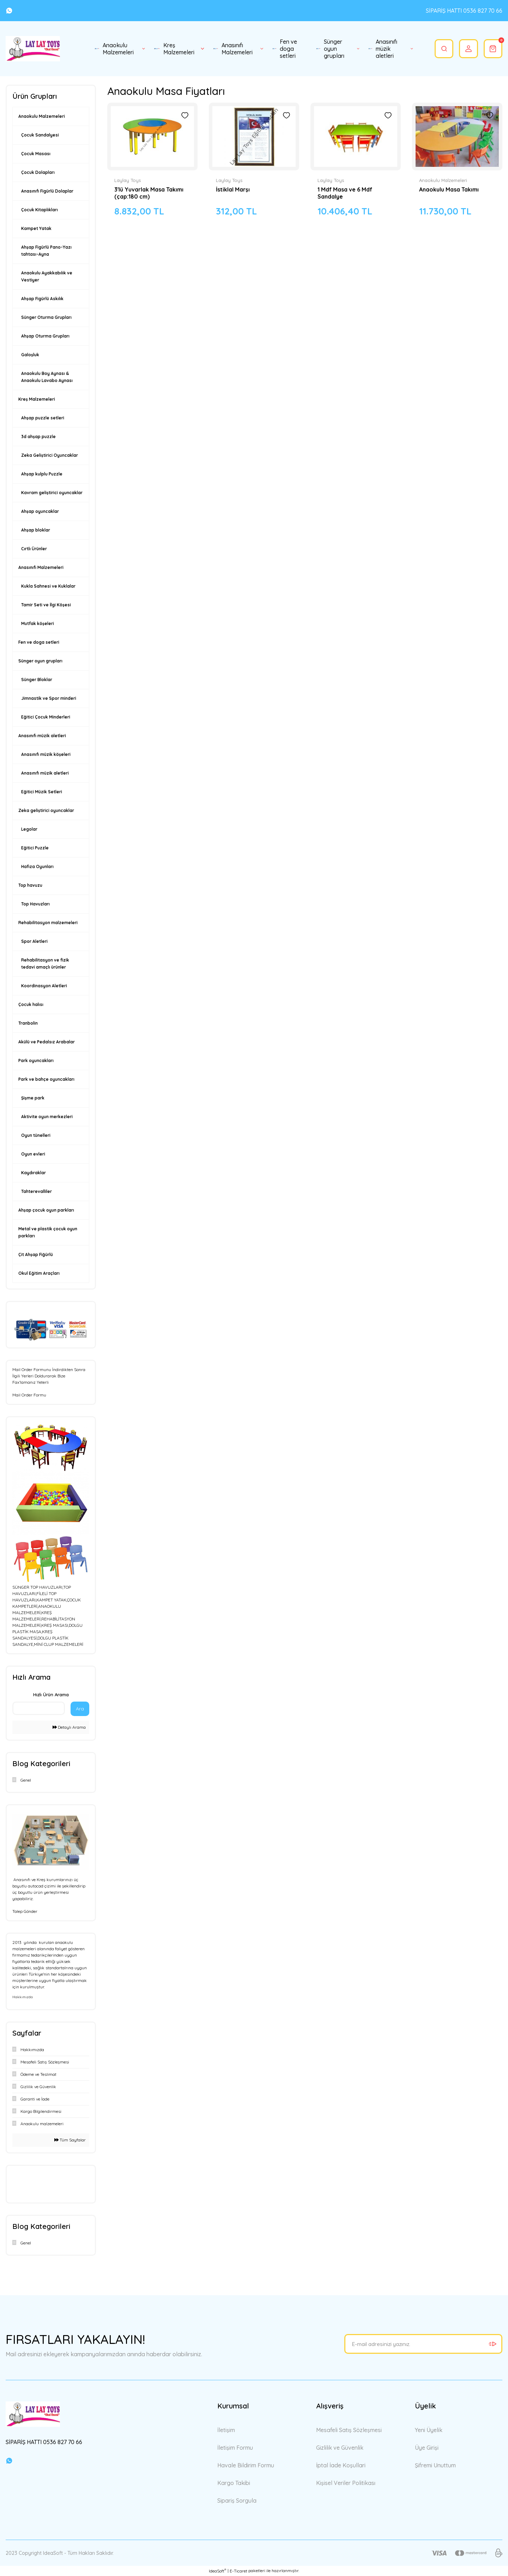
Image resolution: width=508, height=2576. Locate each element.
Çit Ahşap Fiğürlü (35, 1254)
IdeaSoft (217, 2571)
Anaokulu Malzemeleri (41, 116)
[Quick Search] (38, 1708)
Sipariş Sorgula (236, 2500)
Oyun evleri (33, 1154)
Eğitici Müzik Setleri (41, 791)
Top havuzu (30, 885)
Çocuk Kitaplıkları (39, 209)
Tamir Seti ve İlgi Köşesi (46, 604)
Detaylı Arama (69, 1727)
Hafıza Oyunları (37, 866)
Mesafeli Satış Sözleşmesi (349, 2429)
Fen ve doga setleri (38, 642)
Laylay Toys (127, 180)
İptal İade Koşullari (340, 2465)
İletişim (226, 2429)
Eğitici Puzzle (35, 847)
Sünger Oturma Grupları (46, 317)
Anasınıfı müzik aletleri (42, 735)
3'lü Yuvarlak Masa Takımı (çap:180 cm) (148, 193)
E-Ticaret (238, 2571)
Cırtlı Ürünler (34, 548)
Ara (80, 1708)
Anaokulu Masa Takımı (449, 189)
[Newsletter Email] (423, 2344)
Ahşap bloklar (35, 530)
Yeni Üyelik (428, 2429)
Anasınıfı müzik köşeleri (46, 754)
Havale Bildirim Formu (245, 2465)
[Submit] (492, 2344)
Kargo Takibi (233, 2482)
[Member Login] (467, 49)
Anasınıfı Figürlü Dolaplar (47, 191)
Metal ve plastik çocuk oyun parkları (47, 1232)
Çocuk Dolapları (38, 172)
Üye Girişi (427, 2447)
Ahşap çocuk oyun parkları (46, 1210)
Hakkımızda (22, 1997)
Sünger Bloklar (36, 679)
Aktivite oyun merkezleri (47, 1116)
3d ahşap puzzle (38, 436)
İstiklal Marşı (233, 189)
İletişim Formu (235, 2447)
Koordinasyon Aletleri (44, 985)
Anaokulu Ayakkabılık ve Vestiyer (46, 276)
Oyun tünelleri (35, 1135)
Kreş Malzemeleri (36, 399)
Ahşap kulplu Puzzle (41, 474)
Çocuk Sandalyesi (40, 135)
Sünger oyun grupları (40, 660)
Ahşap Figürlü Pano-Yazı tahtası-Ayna (46, 250)
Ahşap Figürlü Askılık (42, 298)
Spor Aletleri (34, 941)
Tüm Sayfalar (70, 2139)
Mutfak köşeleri (37, 623)
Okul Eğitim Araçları (39, 1273)
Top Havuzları (35, 904)
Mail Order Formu (29, 1395)
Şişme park (32, 1098)
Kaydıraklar (33, 1172)
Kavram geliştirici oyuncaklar (52, 492)
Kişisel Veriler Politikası (345, 2482)
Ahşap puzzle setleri (42, 417)
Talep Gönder (24, 1911)
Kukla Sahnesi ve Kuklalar (48, 586)
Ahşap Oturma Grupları (45, 336)
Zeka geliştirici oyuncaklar (46, 810)
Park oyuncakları (36, 1060)
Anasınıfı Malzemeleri (41, 567)
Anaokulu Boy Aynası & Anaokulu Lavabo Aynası (47, 377)
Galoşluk (30, 354)
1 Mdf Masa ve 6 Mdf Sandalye (345, 193)
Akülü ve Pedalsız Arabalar (46, 1041)
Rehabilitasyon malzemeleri (48, 922)
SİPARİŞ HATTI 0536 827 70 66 (464, 10)
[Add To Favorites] (185, 115)
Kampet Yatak (36, 228)
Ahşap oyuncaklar (40, 511)
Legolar (29, 829)
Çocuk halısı (30, 1004)
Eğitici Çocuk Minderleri (45, 717)
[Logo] (33, 48)
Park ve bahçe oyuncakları (46, 1079)
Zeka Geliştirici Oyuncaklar (49, 455)
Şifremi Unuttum (435, 2465)
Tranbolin (28, 1023)
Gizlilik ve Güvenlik (339, 2447)
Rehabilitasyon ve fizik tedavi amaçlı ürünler (45, 963)
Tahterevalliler (36, 1191)
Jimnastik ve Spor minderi (48, 698)
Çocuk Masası (35, 153)
